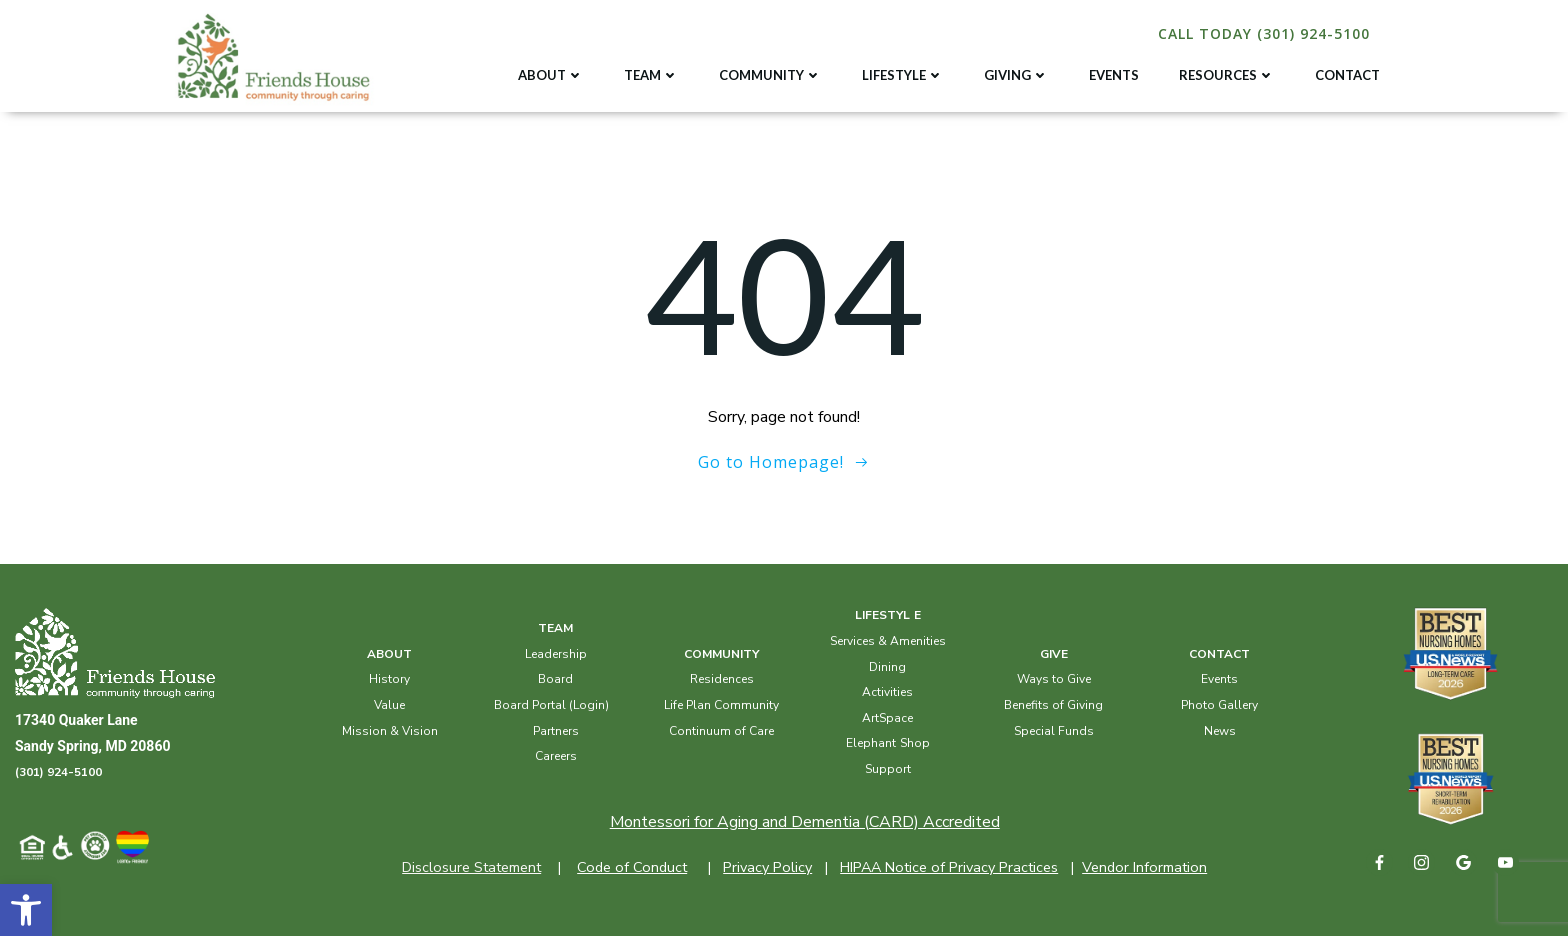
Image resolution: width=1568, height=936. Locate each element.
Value (389, 705)
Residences (722, 679)
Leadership (556, 654)
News (1220, 731)
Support (888, 769)
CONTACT (1347, 75)
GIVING (1016, 75)
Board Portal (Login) (551, 705)
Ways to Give (1054, 679)
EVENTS (1114, 75)
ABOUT (551, 75)
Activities (887, 692)
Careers (556, 756)
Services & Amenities (888, 641)
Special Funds (1054, 731)
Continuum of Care (721, 731)
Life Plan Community (721, 705)
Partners (556, 731)
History (389, 679)
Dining (887, 667)
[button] (26, 910)
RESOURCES (1227, 75)
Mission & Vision (390, 731)
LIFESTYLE (903, 75)
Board (555, 679)
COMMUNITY (770, 75)
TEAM (651, 75)
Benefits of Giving (1053, 705)
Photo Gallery (1219, 705)
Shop (915, 743)
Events (1219, 679)
